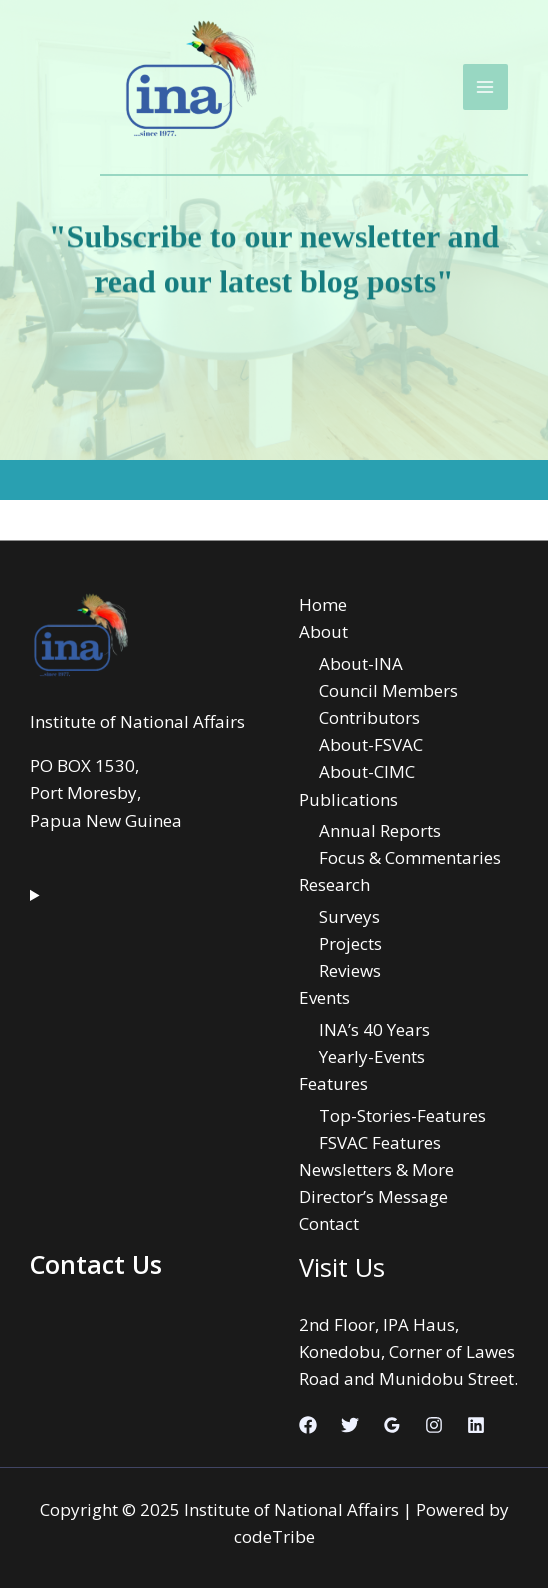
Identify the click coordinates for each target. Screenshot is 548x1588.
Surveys (349, 916)
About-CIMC (367, 771)
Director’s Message (373, 1196)
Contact (329, 1223)
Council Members (388, 690)
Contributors (369, 717)
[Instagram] (434, 1425)
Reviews (350, 970)
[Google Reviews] (392, 1425)
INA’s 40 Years (374, 1029)
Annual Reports (380, 830)
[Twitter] (350, 1425)
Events (324, 997)
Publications (348, 799)
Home (323, 604)
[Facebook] (308, 1425)
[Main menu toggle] (486, 87)
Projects (350, 943)
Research (334, 884)
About (323, 631)
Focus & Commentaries (410, 857)
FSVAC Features (380, 1142)
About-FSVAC (371, 744)
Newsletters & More (376, 1169)
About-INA (361, 663)
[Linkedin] (476, 1425)
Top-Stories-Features (402, 1115)
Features (333, 1083)
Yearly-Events (372, 1056)
